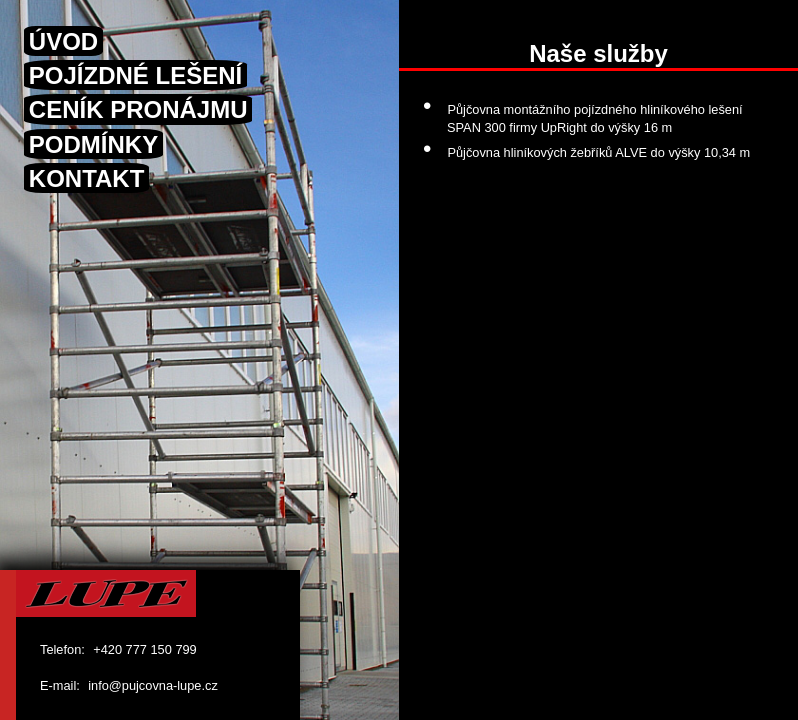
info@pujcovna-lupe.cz (153, 685)
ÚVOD (63, 40)
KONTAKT (87, 178)
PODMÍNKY (93, 143)
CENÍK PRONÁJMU (138, 109)
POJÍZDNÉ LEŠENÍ (135, 75)
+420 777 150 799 (145, 649)
